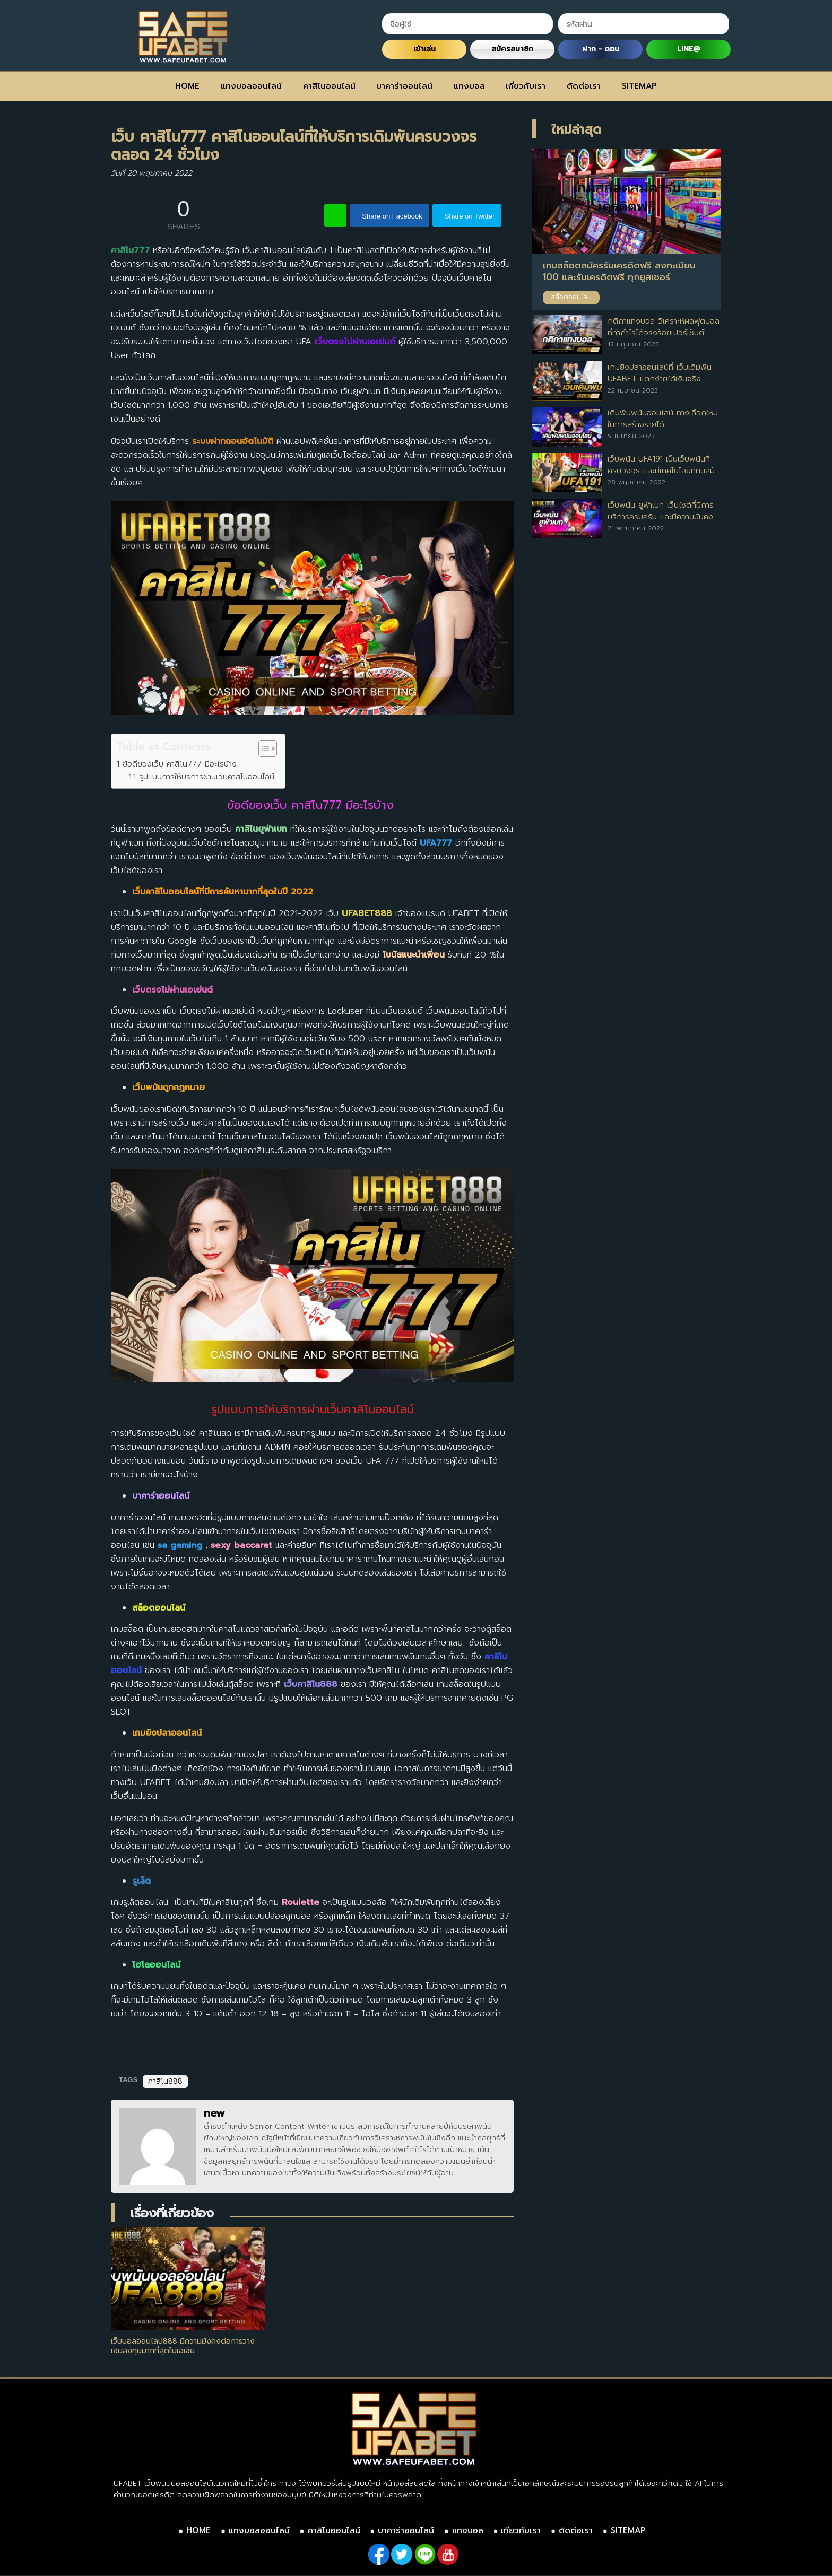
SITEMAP (639, 86)
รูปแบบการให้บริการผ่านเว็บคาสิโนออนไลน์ (206, 776)
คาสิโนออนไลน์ (329, 86)
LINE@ (688, 49)
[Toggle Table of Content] (262, 748)
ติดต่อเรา (584, 86)
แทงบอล (469, 86)
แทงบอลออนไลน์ (251, 86)
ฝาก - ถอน (600, 49)
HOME (187, 86)
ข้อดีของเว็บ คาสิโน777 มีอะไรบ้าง (181, 764)
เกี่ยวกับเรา (525, 86)
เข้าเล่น (424, 49)
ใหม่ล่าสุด (576, 129)
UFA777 (436, 843)
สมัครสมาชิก (512, 49)
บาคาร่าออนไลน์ (404, 86)
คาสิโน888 (165, 2081)
